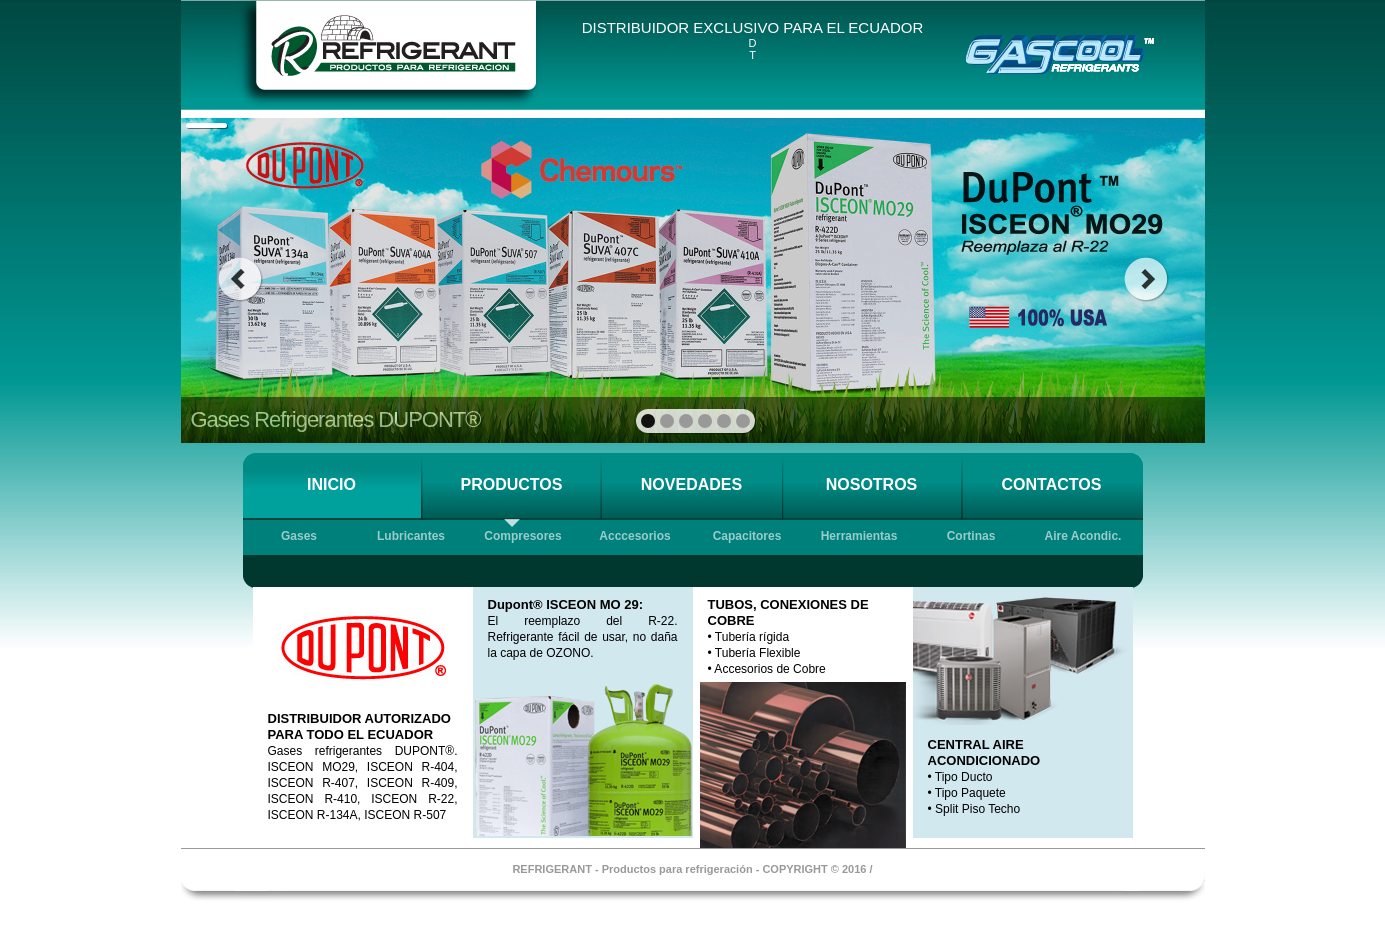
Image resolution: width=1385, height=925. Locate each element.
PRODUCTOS (512, 484)
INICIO (331, 484)
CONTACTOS (1052, 484)
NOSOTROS (872, 484)
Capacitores (747, 536)
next (1146, 279)
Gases (299, 536)
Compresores (522, 536)
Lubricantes (411, 536)
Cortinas (971, 536)
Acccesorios (634, 536)
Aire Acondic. (1083, 536)
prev (239, 279)
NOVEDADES (691, 484)
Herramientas (859, 536)
